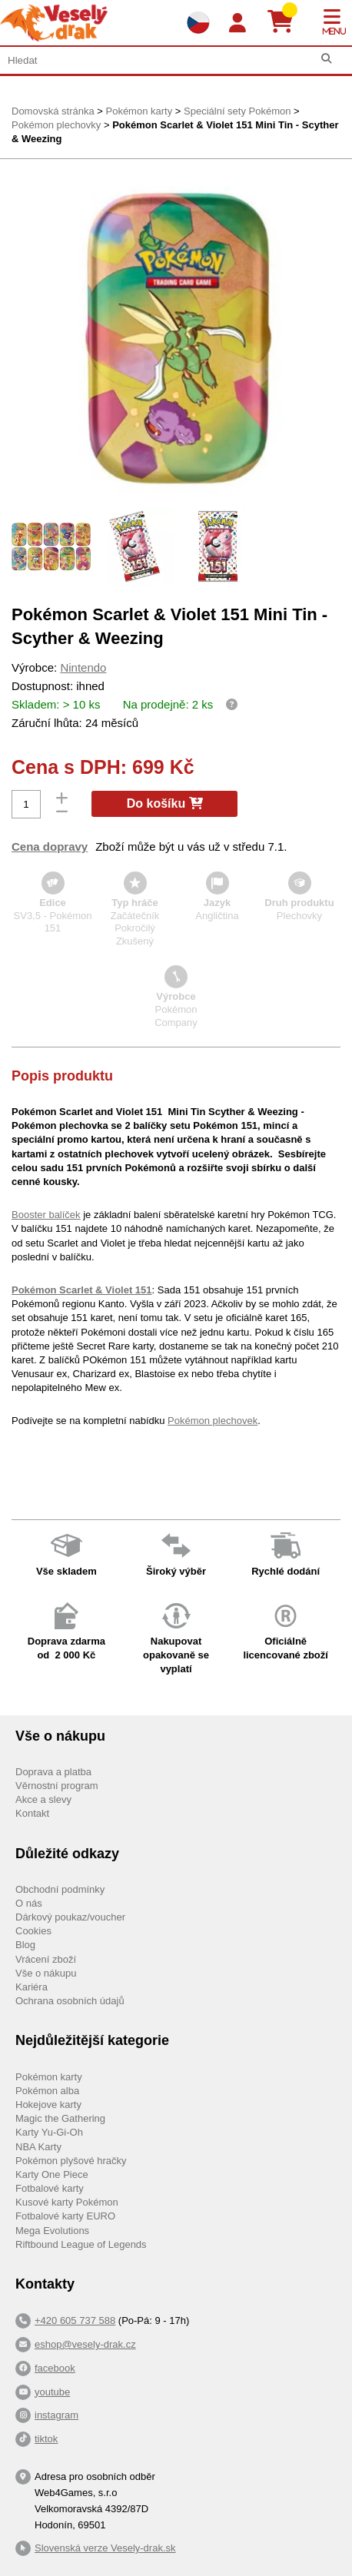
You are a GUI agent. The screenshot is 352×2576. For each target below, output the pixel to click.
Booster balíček (46, 1214)
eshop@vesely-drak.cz (85, 2344)
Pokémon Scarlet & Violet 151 (82, 1290)
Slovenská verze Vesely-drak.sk (105, 2548)
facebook (55, 2368)
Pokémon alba (47, 2090)
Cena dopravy (50, 846)
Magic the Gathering (60, 2118)
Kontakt (32, 1813)
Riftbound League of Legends (81, 2244)
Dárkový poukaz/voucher (70, 1917)
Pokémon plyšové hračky (71, 2160)
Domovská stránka (53, 111)
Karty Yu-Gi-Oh (49, 2132)
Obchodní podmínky (60, 1889)
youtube (52, 2392)
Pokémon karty (138, 111)
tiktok (46, 2439)
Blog (25, 1944)
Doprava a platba (53, 1772)
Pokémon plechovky (56, 125)
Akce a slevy (43, 1799)
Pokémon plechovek (212, 1420)
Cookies (33, 1931)
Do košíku (165, 803)
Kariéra (31, 1987)
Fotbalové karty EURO (65, 2216)
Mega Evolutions (52, 2230)
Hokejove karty (48, 2104)
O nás (28, 1903)
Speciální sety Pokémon (237, 111)
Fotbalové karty (49, 2188)
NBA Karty (38, 2147)
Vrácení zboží (45, 1959)
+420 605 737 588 (75, 2320)
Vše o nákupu (46, 1973)
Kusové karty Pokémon (66, 2202)
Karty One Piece (51, 2174)
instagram (56, 2415)
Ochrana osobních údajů (70, 2001)
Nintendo (83, 667)
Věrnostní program (56, 1785)
